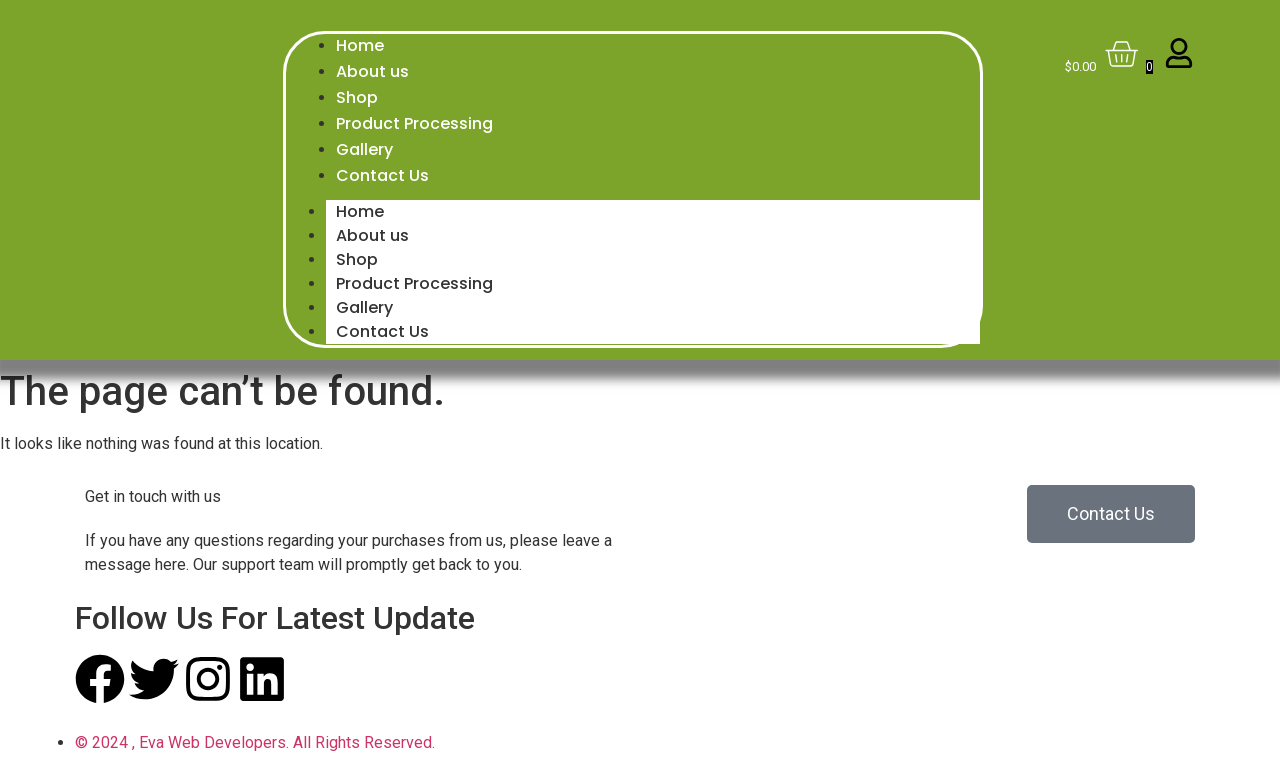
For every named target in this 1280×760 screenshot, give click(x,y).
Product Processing (414, 283)
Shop (357, 259)
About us (372, 235)
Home (360, 211)
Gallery (364, 307)
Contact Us (382, 331)
